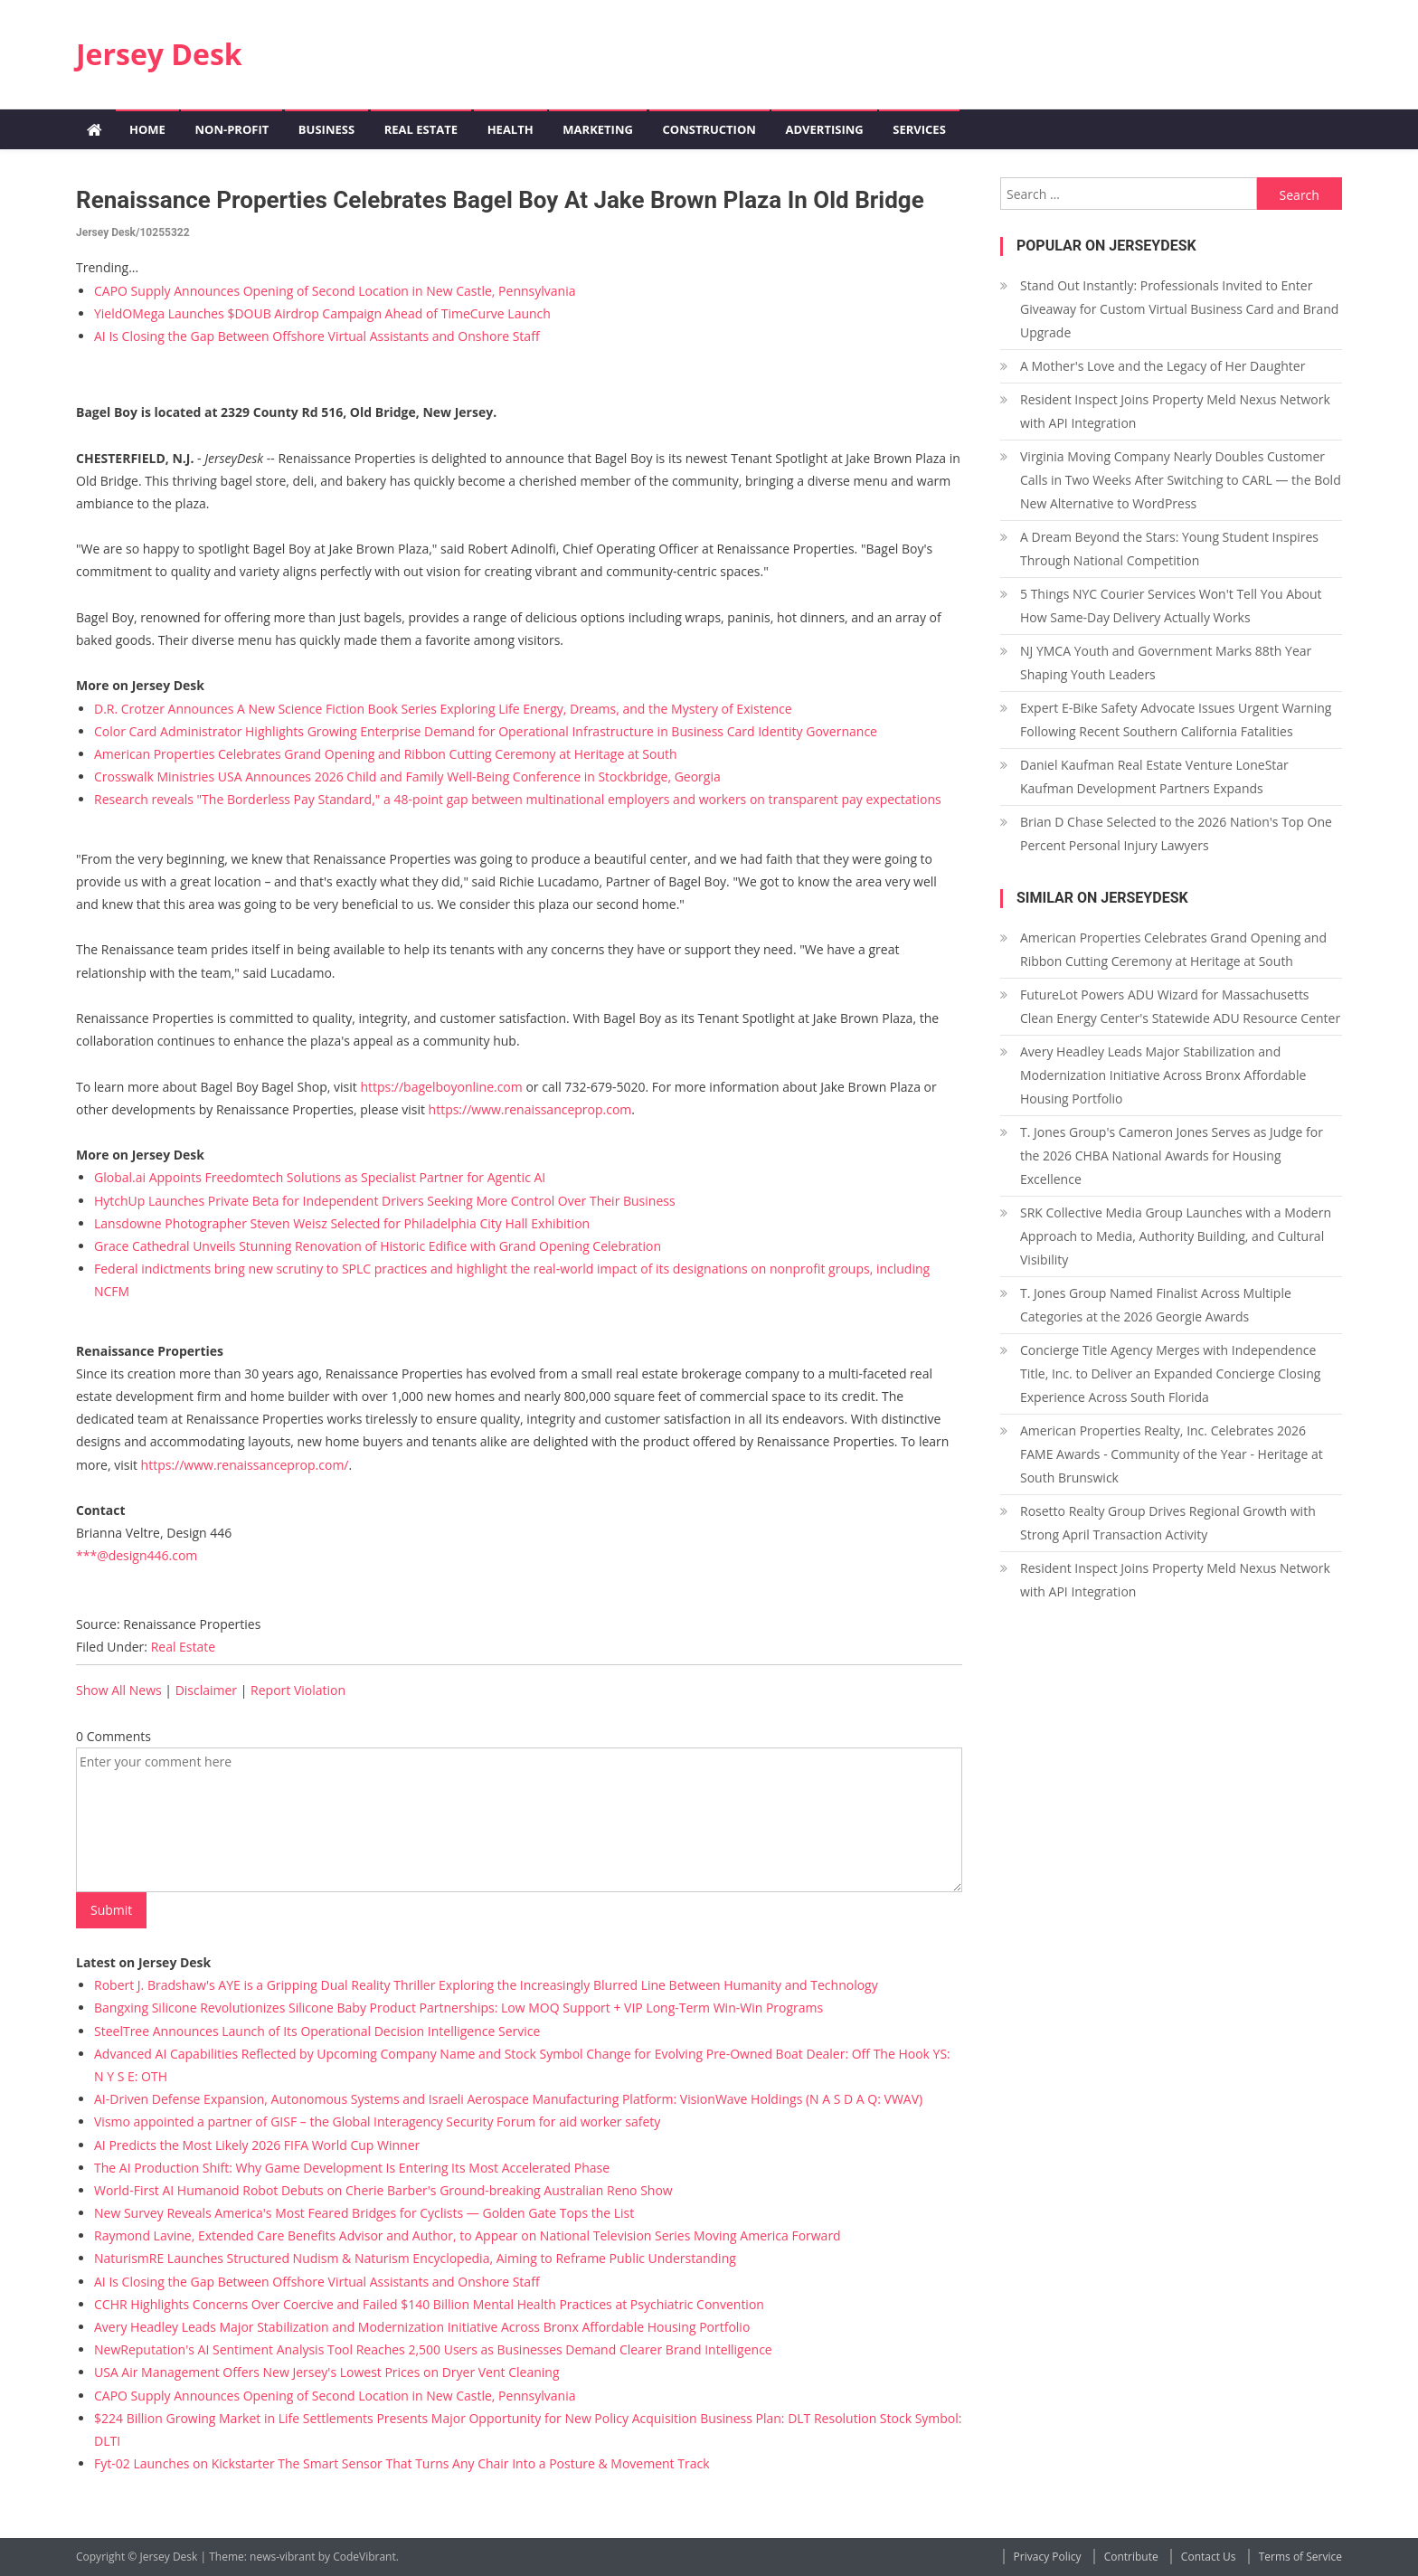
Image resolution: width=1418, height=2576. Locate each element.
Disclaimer (206, 1690)
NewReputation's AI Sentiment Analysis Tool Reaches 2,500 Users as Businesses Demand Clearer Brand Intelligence (433, 2349)
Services (919, 129)
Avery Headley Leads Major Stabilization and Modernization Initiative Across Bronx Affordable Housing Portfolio (422, 2326)
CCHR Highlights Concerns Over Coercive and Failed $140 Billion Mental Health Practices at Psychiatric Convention (429, 2304)
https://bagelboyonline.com (441, 1086)
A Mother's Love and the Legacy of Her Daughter (1162, 365)
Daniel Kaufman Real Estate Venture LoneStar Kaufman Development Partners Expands (1154, 776)
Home (147, 129)
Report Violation (298, 1690)
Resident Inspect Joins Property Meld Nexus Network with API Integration (1175, 411)
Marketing (597, 129)
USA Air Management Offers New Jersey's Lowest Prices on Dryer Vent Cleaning (326, 2372)
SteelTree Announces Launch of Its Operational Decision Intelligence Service (317, 2031)
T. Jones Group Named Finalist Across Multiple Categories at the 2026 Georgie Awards (1155, 1304)
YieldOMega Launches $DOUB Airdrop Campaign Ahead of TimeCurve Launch (322, 313)
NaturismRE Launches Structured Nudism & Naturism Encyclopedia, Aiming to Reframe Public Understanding (415, 2258)
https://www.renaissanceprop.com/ (245, 1464)
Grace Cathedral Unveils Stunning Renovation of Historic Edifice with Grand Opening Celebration (377, 1246)
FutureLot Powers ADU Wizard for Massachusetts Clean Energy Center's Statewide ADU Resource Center (1180, 1006)
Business (326, 129)
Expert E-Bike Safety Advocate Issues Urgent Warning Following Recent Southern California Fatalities (1175, 719)
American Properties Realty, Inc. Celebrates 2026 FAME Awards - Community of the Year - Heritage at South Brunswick (1171, 1454)
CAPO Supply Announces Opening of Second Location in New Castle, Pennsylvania (334, 290)
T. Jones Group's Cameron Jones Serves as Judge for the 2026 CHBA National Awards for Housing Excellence (1171, 1155)
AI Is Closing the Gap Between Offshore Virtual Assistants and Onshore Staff (317, 336)
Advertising (824, 129)
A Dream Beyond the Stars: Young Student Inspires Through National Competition (1169, 548)
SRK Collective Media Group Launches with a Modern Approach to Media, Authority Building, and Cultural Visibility (1175, 1236)
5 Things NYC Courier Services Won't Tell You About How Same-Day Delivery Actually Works (1171, 605)
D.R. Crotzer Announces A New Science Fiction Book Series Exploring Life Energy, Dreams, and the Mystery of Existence (443, 708)
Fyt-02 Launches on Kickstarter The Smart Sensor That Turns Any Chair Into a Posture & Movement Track (402, 2463)
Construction (709, 129)
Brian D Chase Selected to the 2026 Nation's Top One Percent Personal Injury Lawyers (1176, 833)
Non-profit (231, 129)
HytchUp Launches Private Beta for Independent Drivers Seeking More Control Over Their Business (385, 1200)
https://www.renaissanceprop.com (530, 1109)
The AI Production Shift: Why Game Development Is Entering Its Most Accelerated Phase (352, 2167)
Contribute (1131, 2556)
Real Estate (421, 129)
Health (510, 129)
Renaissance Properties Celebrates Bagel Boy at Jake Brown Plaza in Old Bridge (500, 199)
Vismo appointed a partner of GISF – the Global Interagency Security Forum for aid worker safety (377, 2121)
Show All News (119, 1690)
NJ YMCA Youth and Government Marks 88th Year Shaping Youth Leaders (1165, 662)
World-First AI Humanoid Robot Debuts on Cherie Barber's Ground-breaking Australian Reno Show (383, 2190)
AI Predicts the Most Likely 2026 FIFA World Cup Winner (257, 2145)
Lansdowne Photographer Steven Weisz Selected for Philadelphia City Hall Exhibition (342, 1223)
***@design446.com (136, 1555)
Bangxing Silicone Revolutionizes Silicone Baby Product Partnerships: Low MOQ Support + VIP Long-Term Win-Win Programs (458, 2007)
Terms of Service (1300, 2556)
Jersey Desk (159, 53)
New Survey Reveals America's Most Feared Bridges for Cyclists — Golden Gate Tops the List (364, 2212)
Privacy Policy (1048, 2556)
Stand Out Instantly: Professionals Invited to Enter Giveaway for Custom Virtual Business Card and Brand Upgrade (1179, 309)
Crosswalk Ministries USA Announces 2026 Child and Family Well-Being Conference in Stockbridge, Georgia (407, 776)
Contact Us (1208, 2556)
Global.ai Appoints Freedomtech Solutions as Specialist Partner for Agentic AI (319, 1177)
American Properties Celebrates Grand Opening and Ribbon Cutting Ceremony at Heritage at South (385, 753)
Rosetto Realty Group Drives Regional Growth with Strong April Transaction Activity (1168, 1522)
